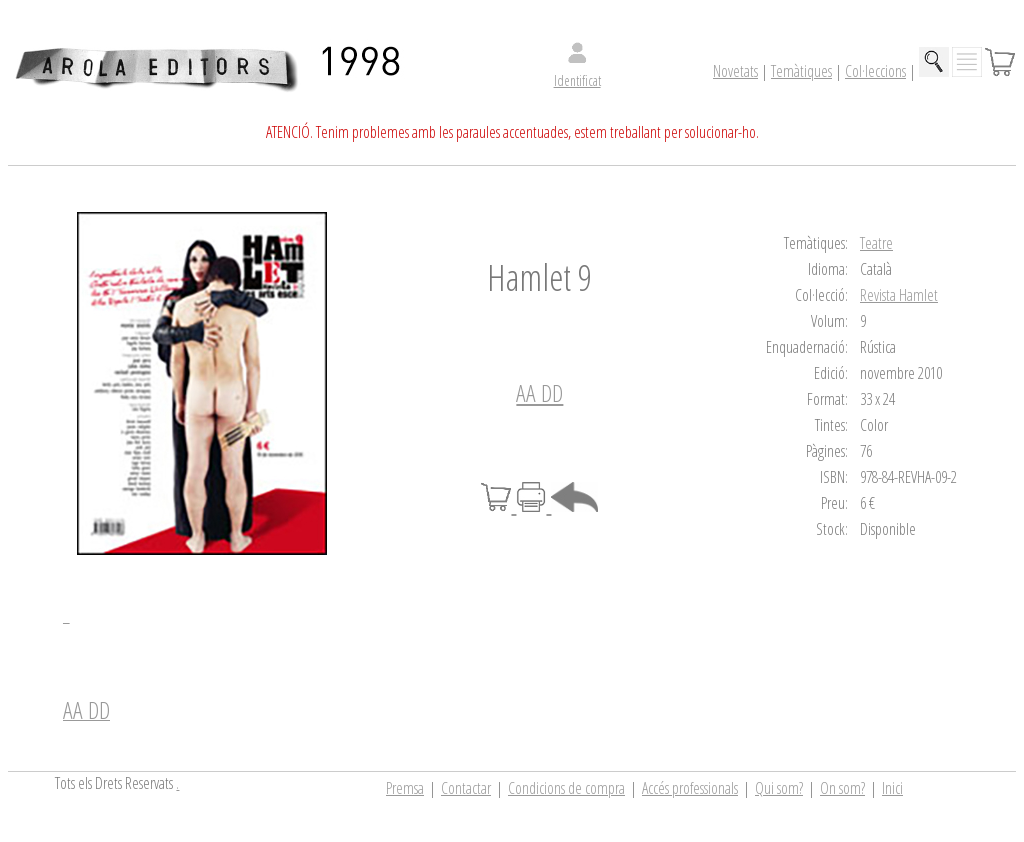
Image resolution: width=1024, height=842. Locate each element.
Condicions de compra (566, 788)
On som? (842, 788)
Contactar (466, 788)
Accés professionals (690, 788)
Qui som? (779, 788)
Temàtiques (801, 71)
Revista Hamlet (899, 295)
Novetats (735, 71)
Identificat (577, 80)
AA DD (539, 392)
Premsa (405, 788)
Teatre (876, 243)
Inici (892, 788)
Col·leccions (875, 71)
